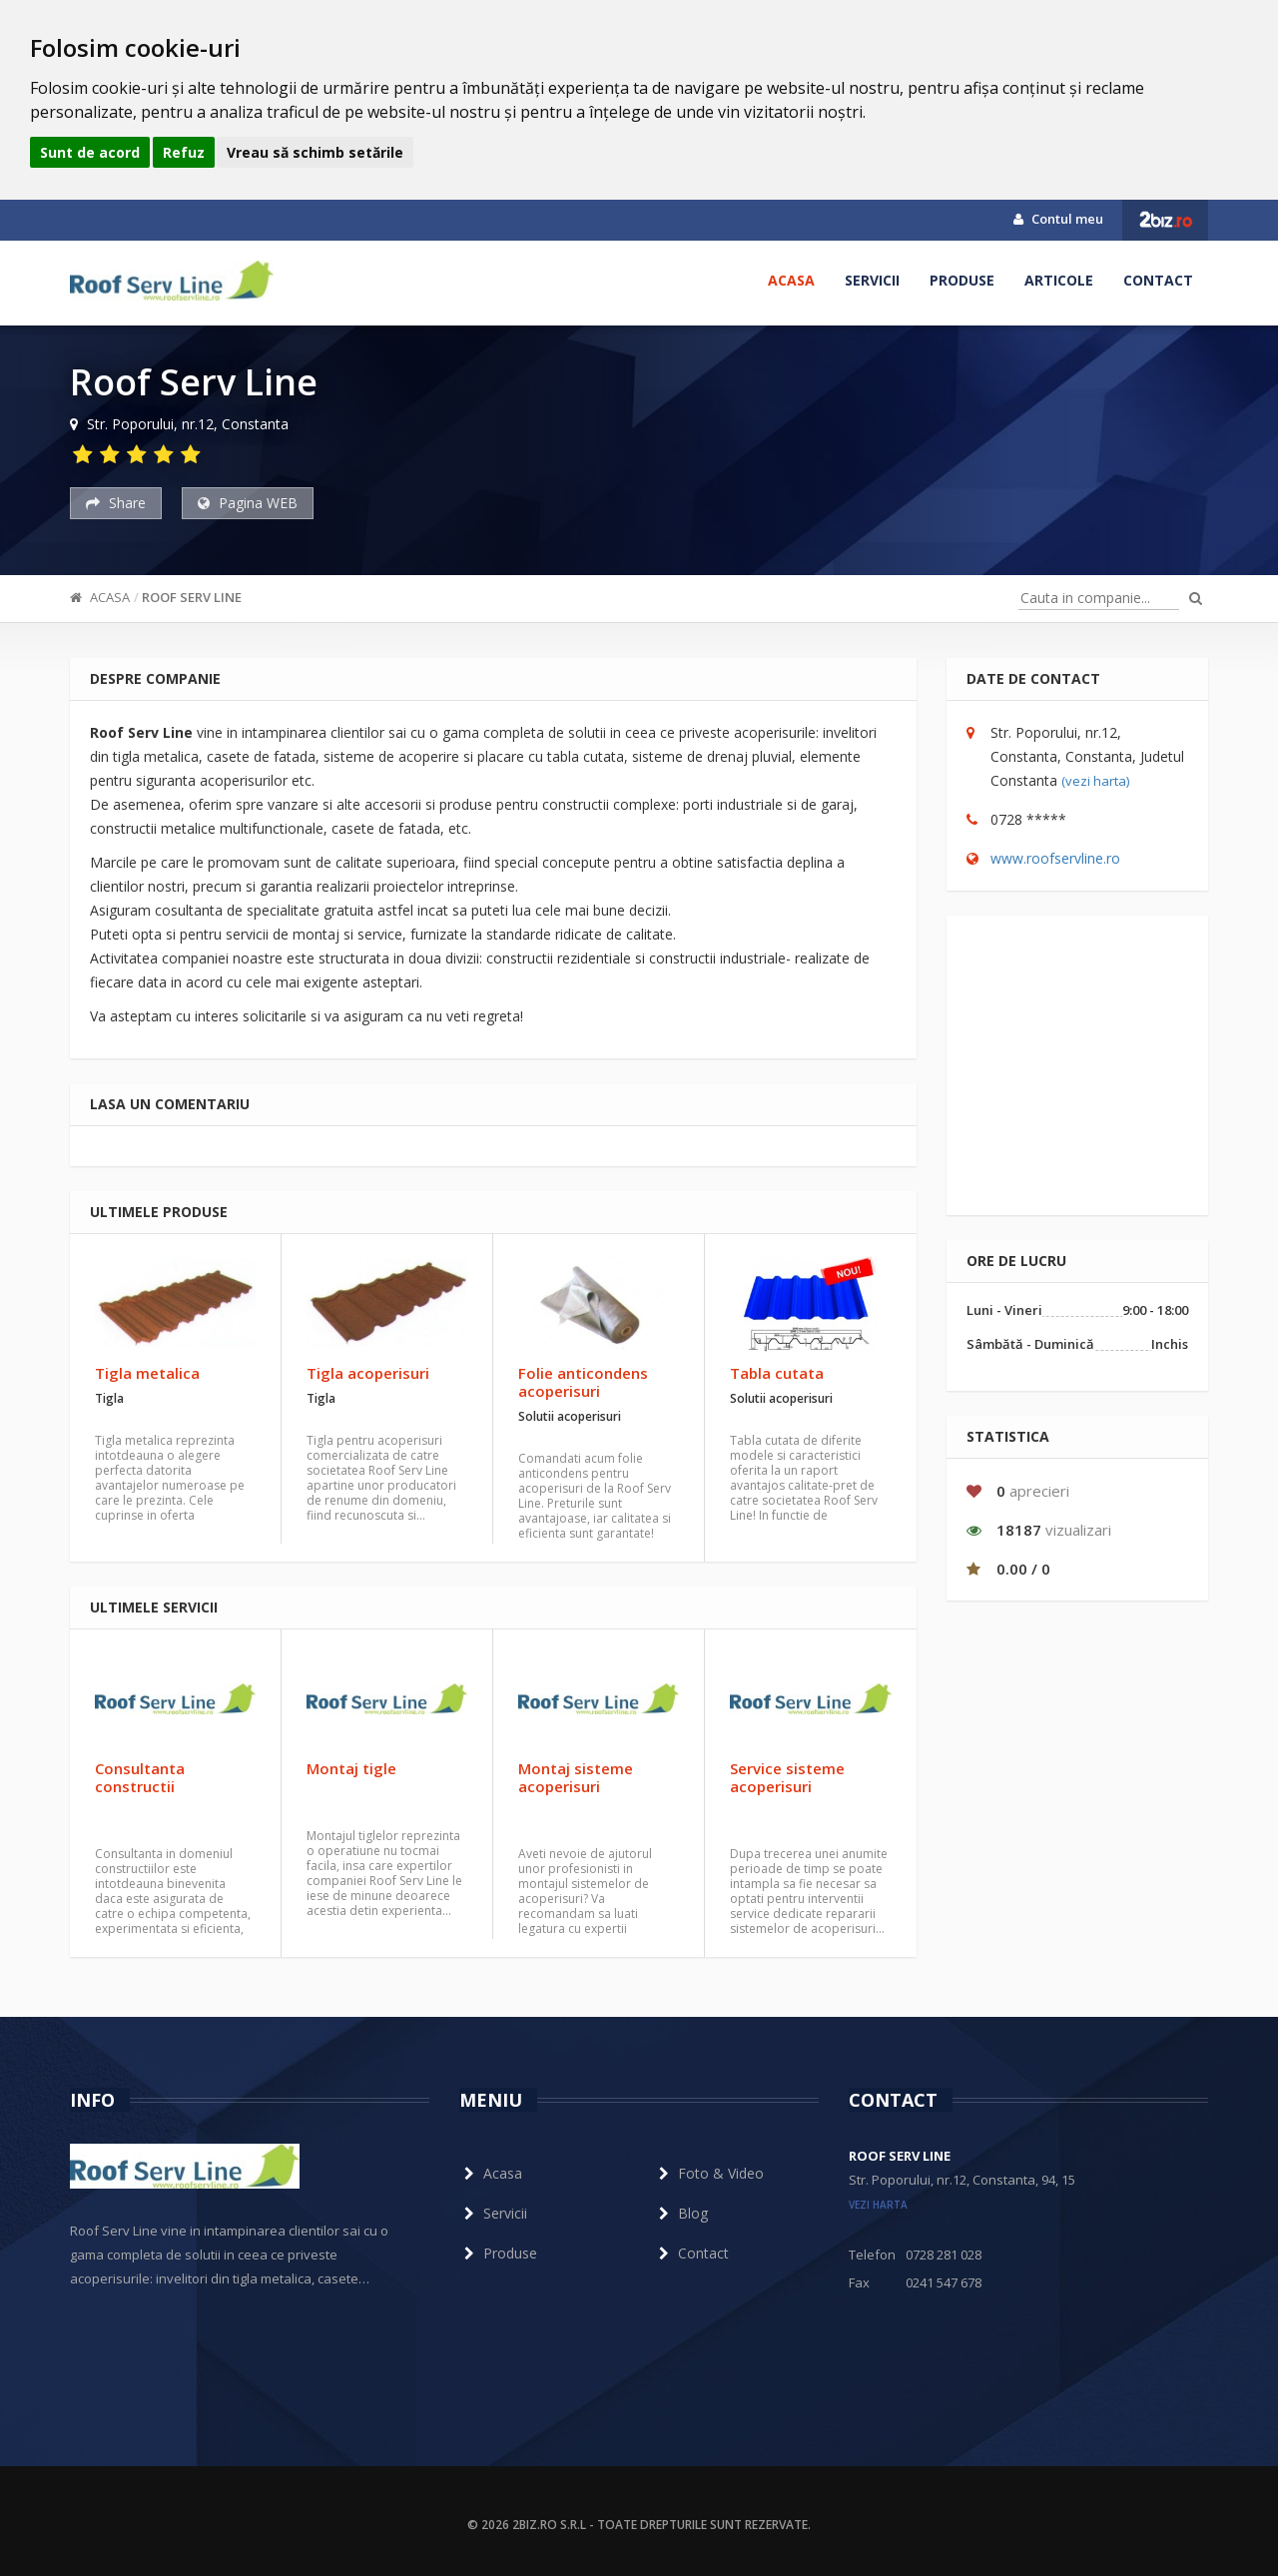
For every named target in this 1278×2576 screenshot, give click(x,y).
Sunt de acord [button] (90, 152)
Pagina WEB (248, 502)
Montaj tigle (351, 1768)
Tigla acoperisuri (368, 1373)
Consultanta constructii (140, 1777)
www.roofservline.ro (1055, 858)
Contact (1158, 280)
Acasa (791, 280)
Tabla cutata (777, 1373)
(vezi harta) (1095, 781)
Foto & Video (709, 2173)
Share (116, 502)
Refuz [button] (184, 152)
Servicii (872, 280)
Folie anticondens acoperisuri (583, 1382)
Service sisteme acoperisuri (787, 1777)
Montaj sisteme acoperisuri (575, 1777)
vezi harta (878, 2205)
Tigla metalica (147, 1373)
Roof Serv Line (192, 597)
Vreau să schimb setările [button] (315, 152)
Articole (1058, 280)
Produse (962, 280)
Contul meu (1058, 219)
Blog (681, 2213)
